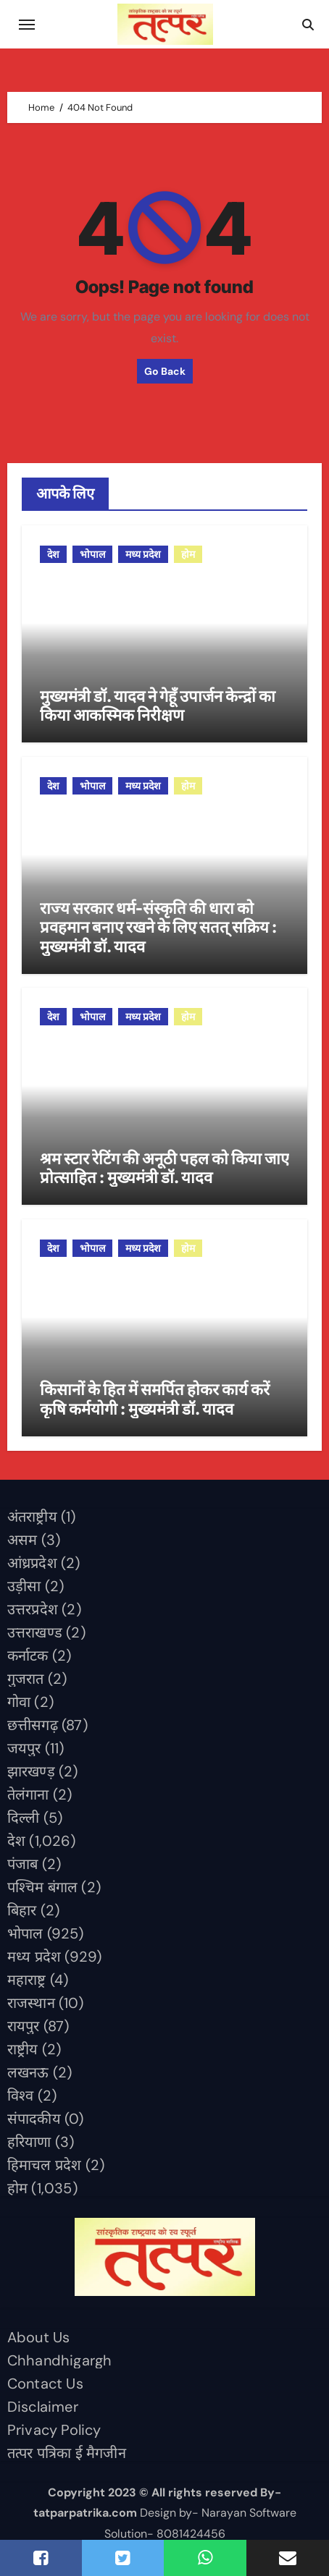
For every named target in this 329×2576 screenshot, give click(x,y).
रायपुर (23, 2026)
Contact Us (45, 2383)
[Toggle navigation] (26, 24)
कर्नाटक (28, 1655)
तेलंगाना (28, 1794)
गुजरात (25, 1678)
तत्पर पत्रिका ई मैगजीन (66, 2453)
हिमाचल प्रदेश (44, 2165)
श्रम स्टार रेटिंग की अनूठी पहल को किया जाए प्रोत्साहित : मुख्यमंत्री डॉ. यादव (164, 1168)
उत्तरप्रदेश (32, 1609)
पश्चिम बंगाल (42, 1887)
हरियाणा (29, 2141)
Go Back (165, 371)
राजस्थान (31, 2003)
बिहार (22, 1910)
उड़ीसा (24, 1586)
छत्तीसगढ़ (32, 1725)
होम (188, 554)
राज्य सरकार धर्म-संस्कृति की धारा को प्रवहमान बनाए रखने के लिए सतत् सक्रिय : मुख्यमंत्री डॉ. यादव (158, 927)
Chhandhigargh (59, 2360)
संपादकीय (34, 2118)
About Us (38, 2337)
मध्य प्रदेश (143, 554)
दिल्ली (23, 1817)
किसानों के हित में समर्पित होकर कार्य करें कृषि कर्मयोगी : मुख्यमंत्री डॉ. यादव (155, 1399)
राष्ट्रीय (22, 2049)
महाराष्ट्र (26, 1979)
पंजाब (22, 1864)
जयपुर (24, 1748)
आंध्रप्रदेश (32, 1563)
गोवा (18, 1701)
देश (53, 554)
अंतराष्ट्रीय (32, 1516)
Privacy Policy (54, 2429)
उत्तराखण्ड (34, 1632)
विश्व (20, 2095)
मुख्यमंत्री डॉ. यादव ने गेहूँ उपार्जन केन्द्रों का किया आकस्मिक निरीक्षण (157, 705)
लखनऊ (28, 2072)
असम (22, 1539)
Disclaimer (42, 2406)
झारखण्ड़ (31, 1771)
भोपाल (92, 554)
